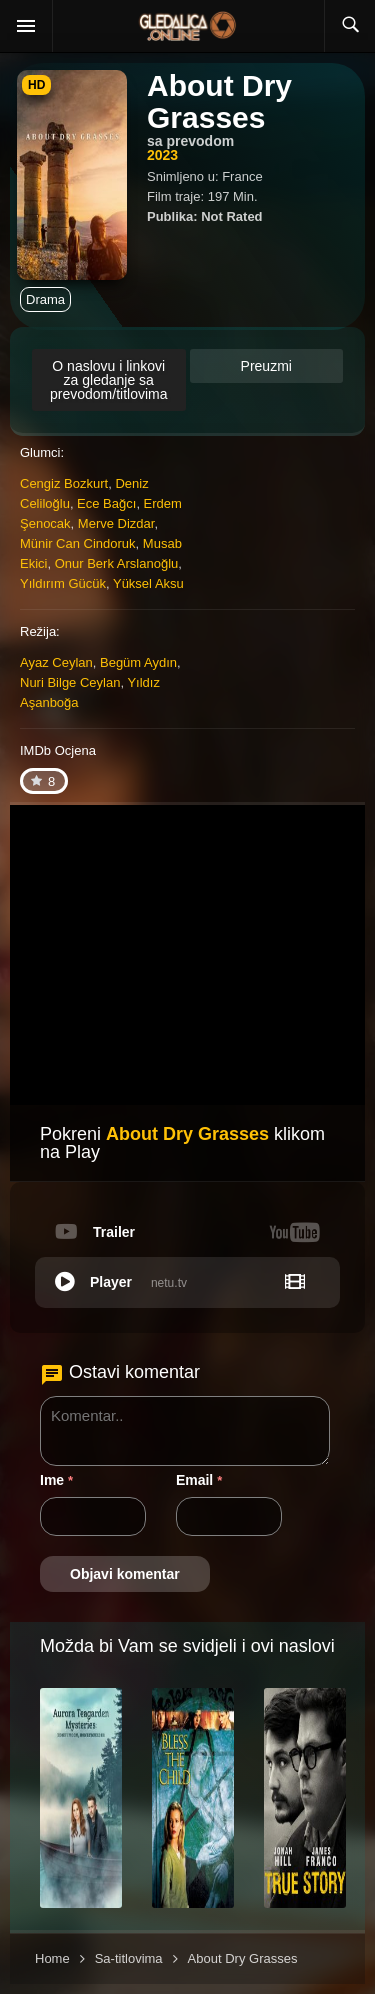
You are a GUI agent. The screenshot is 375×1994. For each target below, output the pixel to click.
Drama (45, 299)
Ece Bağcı (106, 503)
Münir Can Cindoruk (78, 543)
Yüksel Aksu (148, 583)
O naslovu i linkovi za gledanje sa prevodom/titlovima (109, 380)
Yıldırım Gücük (63, 583)
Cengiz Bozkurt (64, 483)
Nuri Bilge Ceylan (70, 682)
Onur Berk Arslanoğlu (117, 563)
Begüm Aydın (138, 662)
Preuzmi (266, 366)
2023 (162, 155)
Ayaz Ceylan (56, 662)
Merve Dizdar (116, 523)
